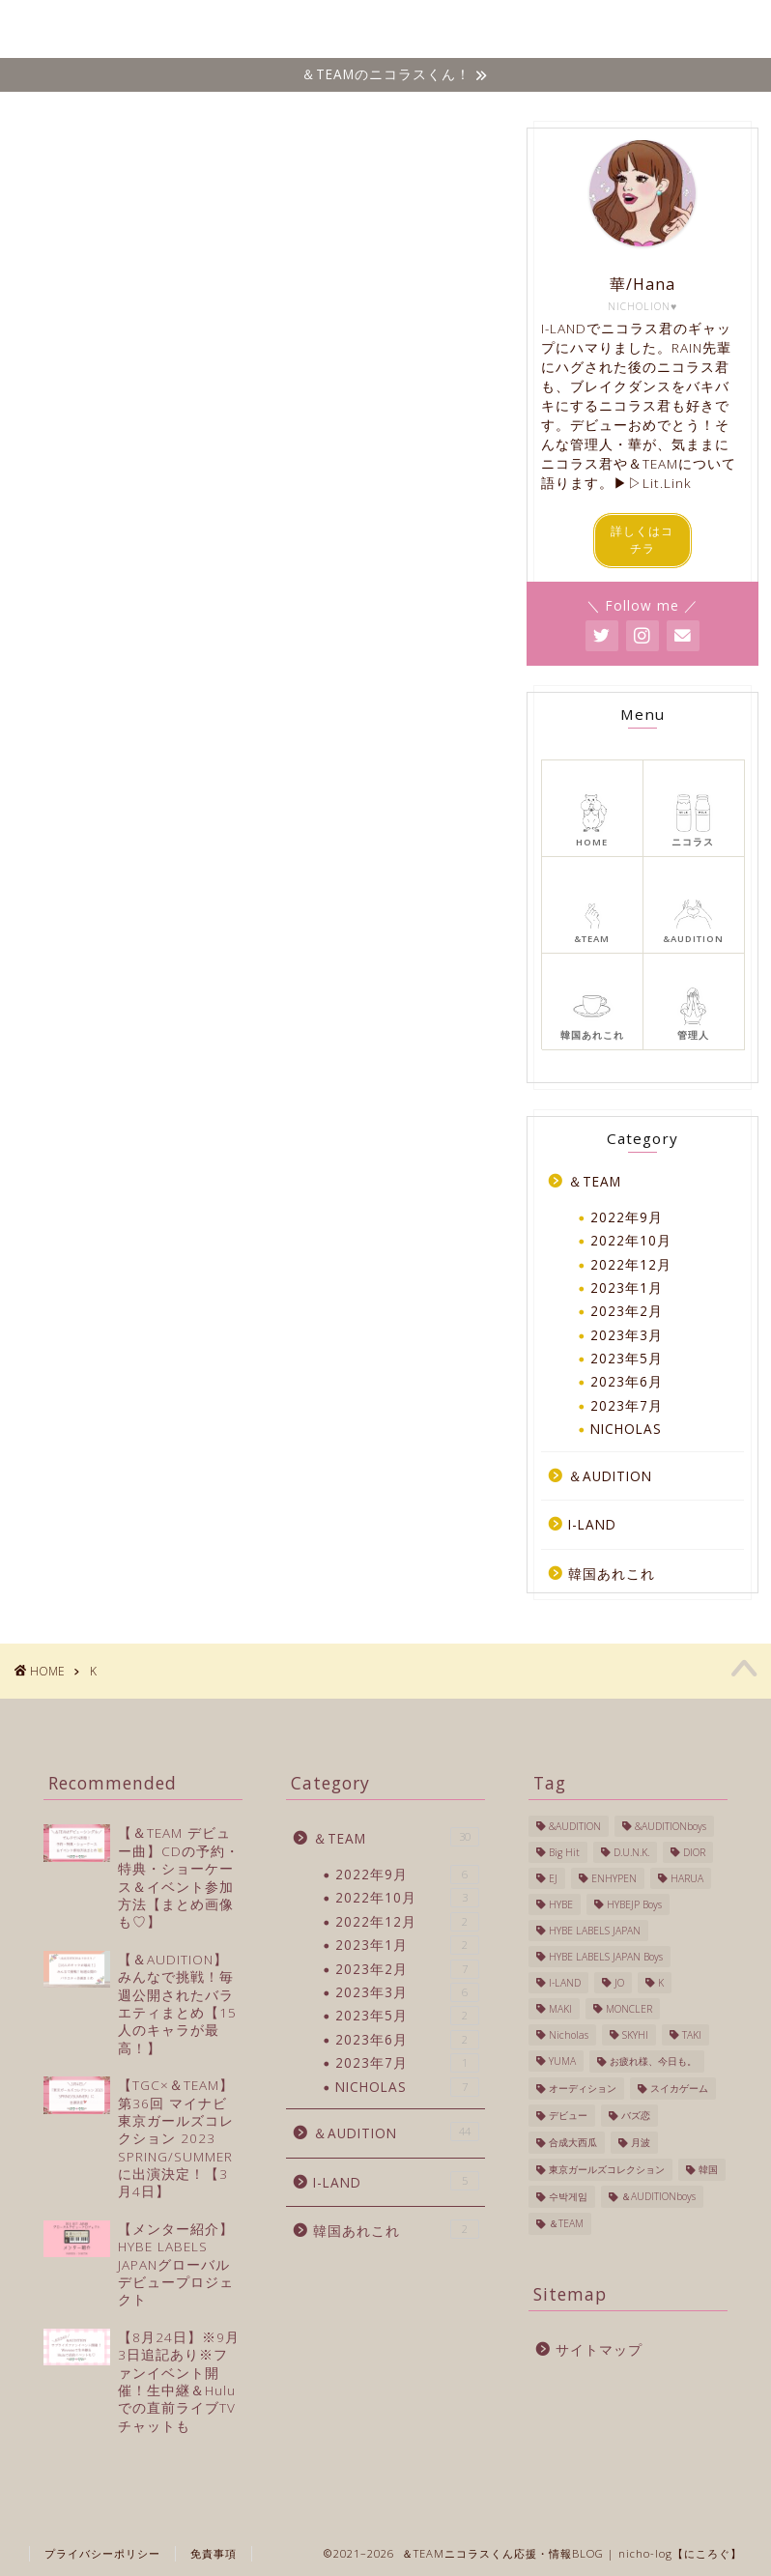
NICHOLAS (263, 30)
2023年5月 (626, 1358)
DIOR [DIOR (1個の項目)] (694, 1852)
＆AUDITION (610, 1476)
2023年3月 (626, 1335)
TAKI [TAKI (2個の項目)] (691, 2035)
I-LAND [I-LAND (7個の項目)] (565, 1982)
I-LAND (524, 30)
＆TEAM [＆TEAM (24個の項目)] (566, 2223)
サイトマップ (599, 2349)
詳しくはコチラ (642, 540)
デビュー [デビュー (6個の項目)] (568, 2115)
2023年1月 (626, 1287)
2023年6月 (626, 1381)
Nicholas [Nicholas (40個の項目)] (568, 2035)
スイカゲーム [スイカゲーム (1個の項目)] (679, 2088)
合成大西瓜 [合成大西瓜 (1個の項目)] (573, 2142)
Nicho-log (60, 28)
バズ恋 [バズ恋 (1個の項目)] (635, 2115)
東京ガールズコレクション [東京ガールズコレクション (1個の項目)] (607, 2169)
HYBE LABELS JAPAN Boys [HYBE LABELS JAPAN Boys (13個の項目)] (606, 1956)
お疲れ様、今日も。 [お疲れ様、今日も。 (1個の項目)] (653, 2061)
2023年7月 (626, 1405)
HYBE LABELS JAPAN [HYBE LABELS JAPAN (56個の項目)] (595, 1930)
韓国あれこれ (612, 30)
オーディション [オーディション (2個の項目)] (582, 2088)
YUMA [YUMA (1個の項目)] (562, 2061)
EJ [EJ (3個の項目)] (553, 1878)
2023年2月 (626, 1311)
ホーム (183, 30)
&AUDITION (436, 30)
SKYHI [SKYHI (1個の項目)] (635, 2035)
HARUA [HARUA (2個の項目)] (687, 1878)
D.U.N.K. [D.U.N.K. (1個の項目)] (631, 1852)
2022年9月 (626, 1217)
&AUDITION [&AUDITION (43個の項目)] (575, 1826)
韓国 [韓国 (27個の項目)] (708, 2169)
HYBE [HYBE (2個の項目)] (561, 1904)
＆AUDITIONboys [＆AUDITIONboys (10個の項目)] (658, 2196)
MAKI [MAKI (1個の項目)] (560, 2009)
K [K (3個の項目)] (661, 1982)
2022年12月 (630, 1264)
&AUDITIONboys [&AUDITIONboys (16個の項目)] (670, 1826)
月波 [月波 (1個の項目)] (640, 2142)
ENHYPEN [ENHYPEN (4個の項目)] (614, 1878)
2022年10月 (630, 1240)
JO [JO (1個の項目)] (619, 1982)
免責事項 (213, 2553)
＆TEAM (348, 30)
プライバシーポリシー (102, 2553)
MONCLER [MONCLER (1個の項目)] (629, 2009)
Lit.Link (667, 482)
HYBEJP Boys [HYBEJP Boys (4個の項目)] (634, 1904)
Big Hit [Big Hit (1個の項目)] (564, 1852)
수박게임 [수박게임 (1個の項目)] (568, 2196)
